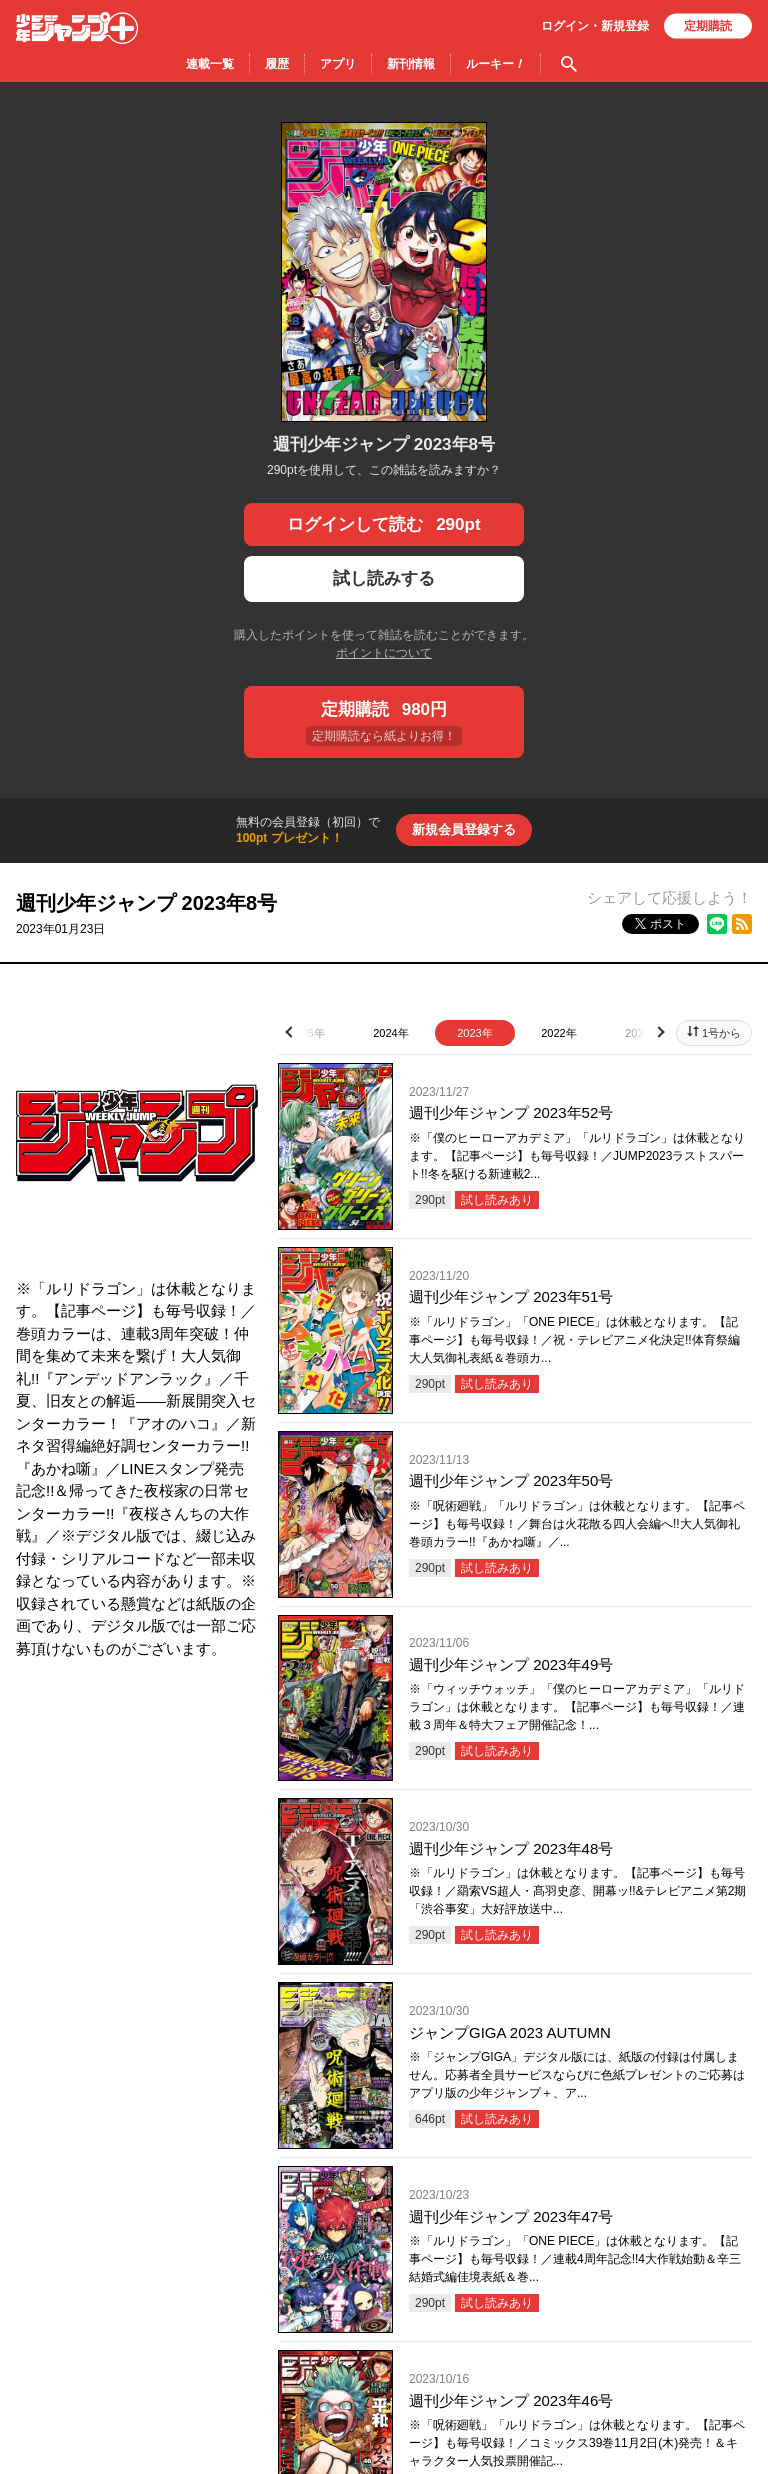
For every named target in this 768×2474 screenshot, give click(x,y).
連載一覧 (210, 64)
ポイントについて (384, 653)
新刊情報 (411, 64)
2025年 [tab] (306, 1033)
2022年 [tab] (558, 1033)
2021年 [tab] (642, 1033)
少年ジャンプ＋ (77, 28)
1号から (721, 1033)
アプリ (338, 64)
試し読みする (384, 578)
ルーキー (495, 64)
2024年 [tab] (390, 1033)
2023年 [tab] (474, 1033)
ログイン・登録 (595, 26)
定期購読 (708, 26)
